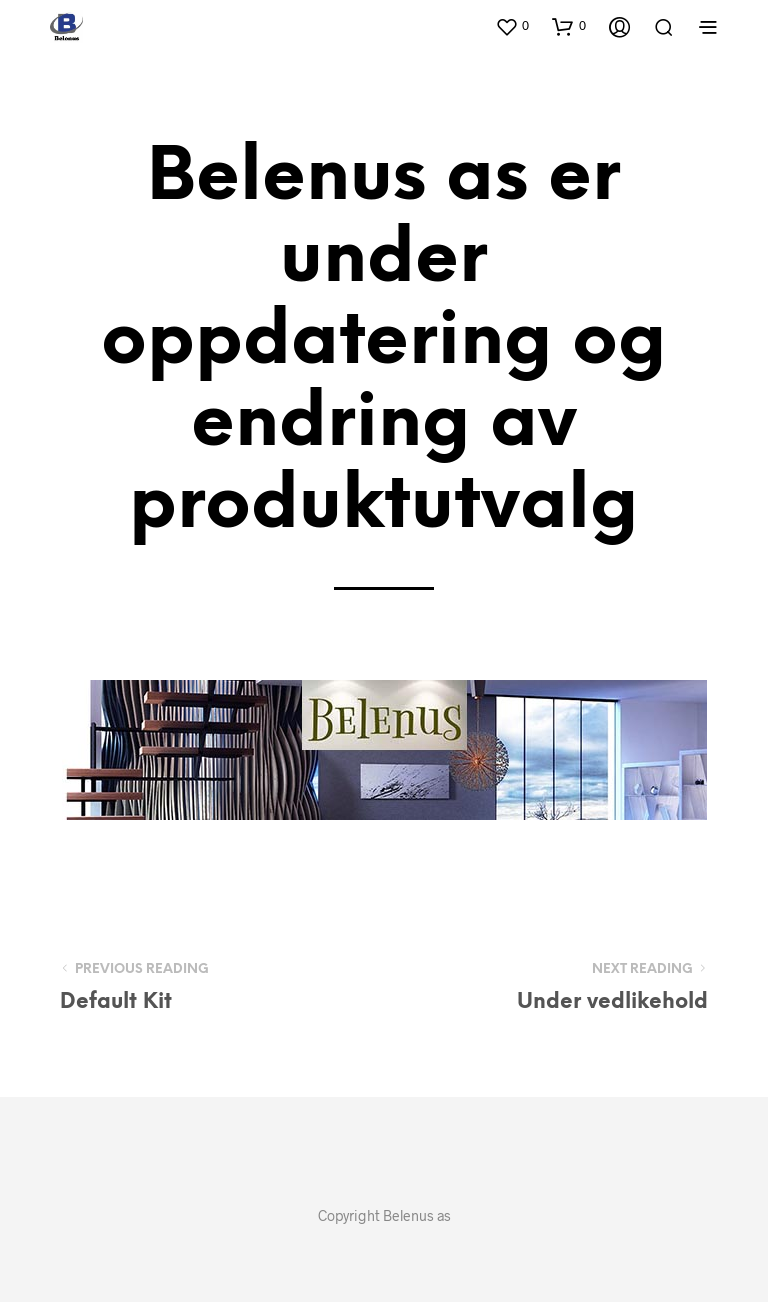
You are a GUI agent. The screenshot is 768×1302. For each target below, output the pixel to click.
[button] (512, 26)
